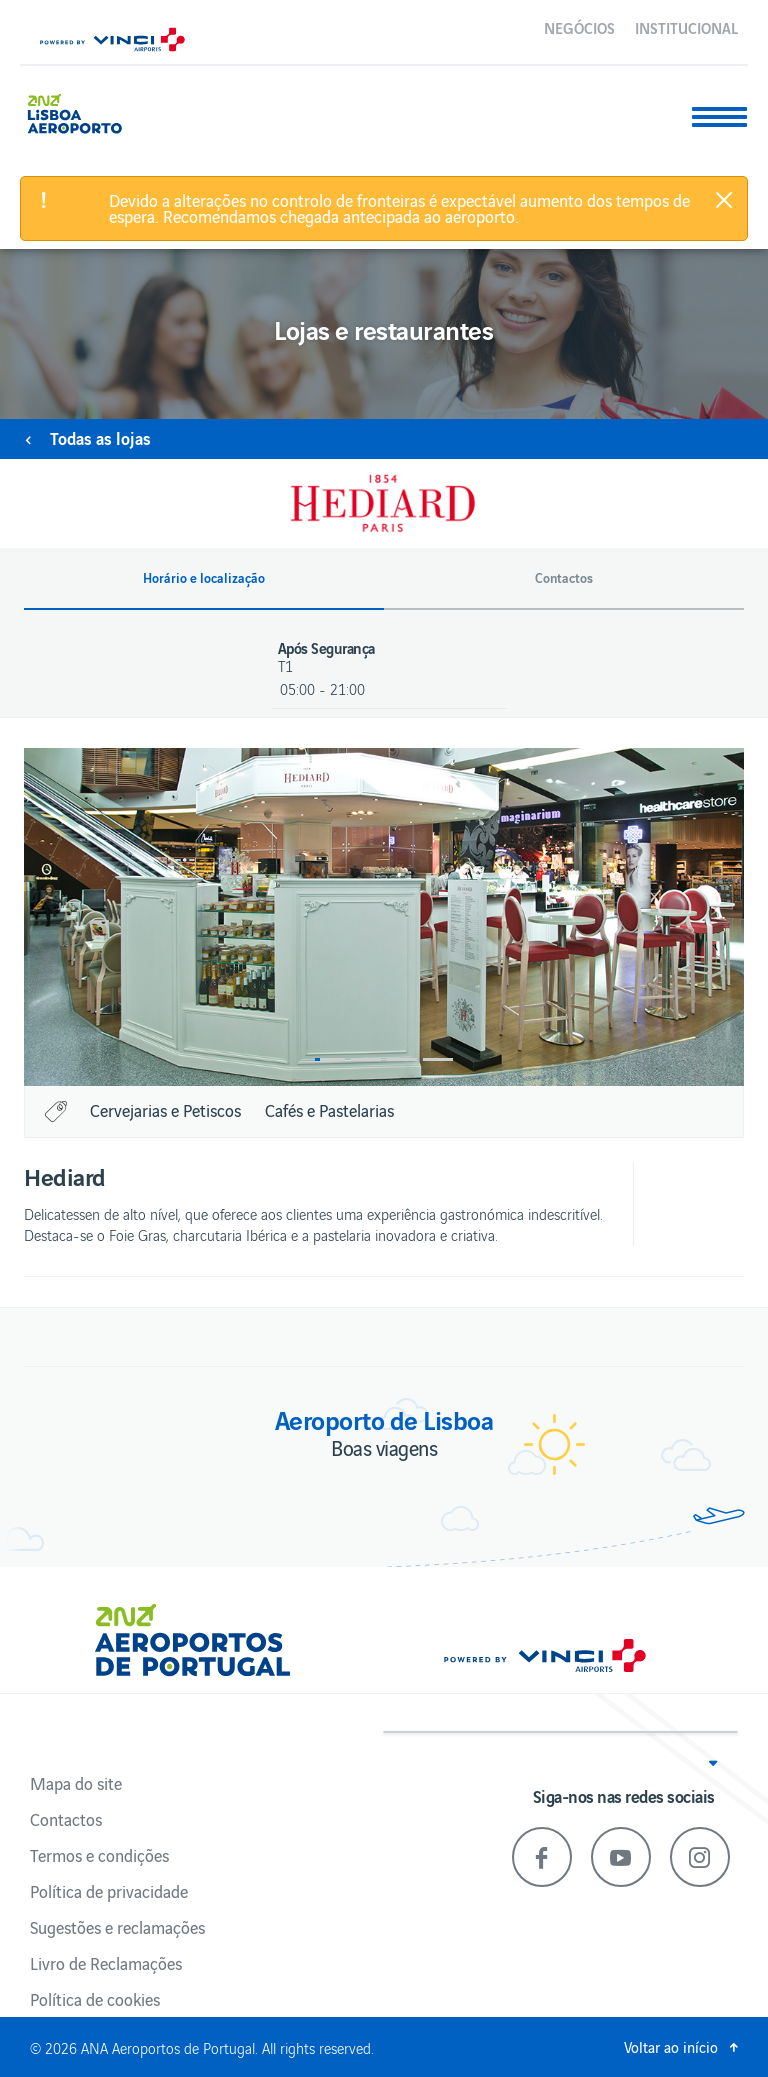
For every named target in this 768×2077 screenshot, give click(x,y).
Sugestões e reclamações (117, 1927)
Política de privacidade (109, 1891)
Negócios (579, 27)
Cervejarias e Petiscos (165, 1110)
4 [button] (438, 1059)
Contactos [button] (564, 578)
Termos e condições (99, 1855)
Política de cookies (95, 1999)
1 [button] (330, 1059)
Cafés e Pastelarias (329, 1110)
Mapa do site (76, 1783)
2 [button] (366, 1059)
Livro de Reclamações (106, 1963)
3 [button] (402, 1059)
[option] (384, 917)
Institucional (686, 27)
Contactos (66, 1819)
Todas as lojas (100, 437)
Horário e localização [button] (204, 578)
